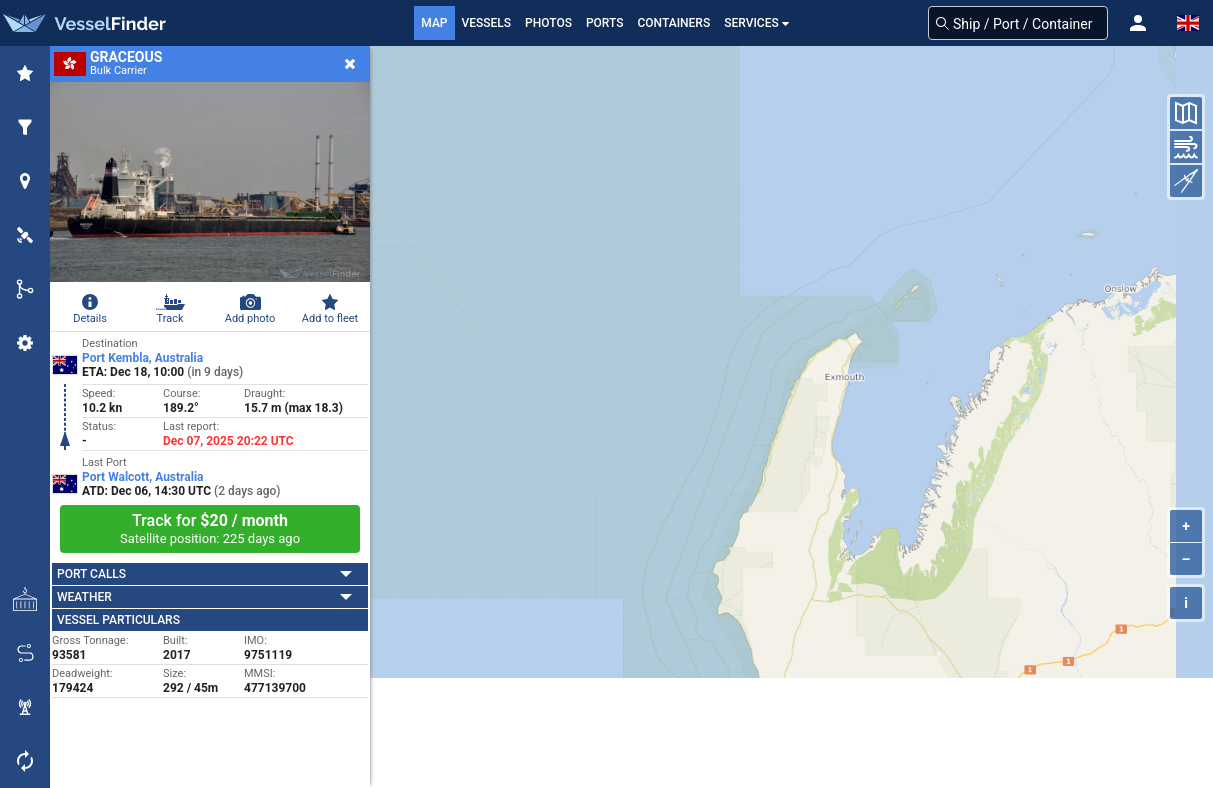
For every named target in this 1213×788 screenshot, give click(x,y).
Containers (674, 23)
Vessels (487, 23)
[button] (1138, 23)
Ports (605, 23)
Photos (548, 23)
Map (434, 23)
